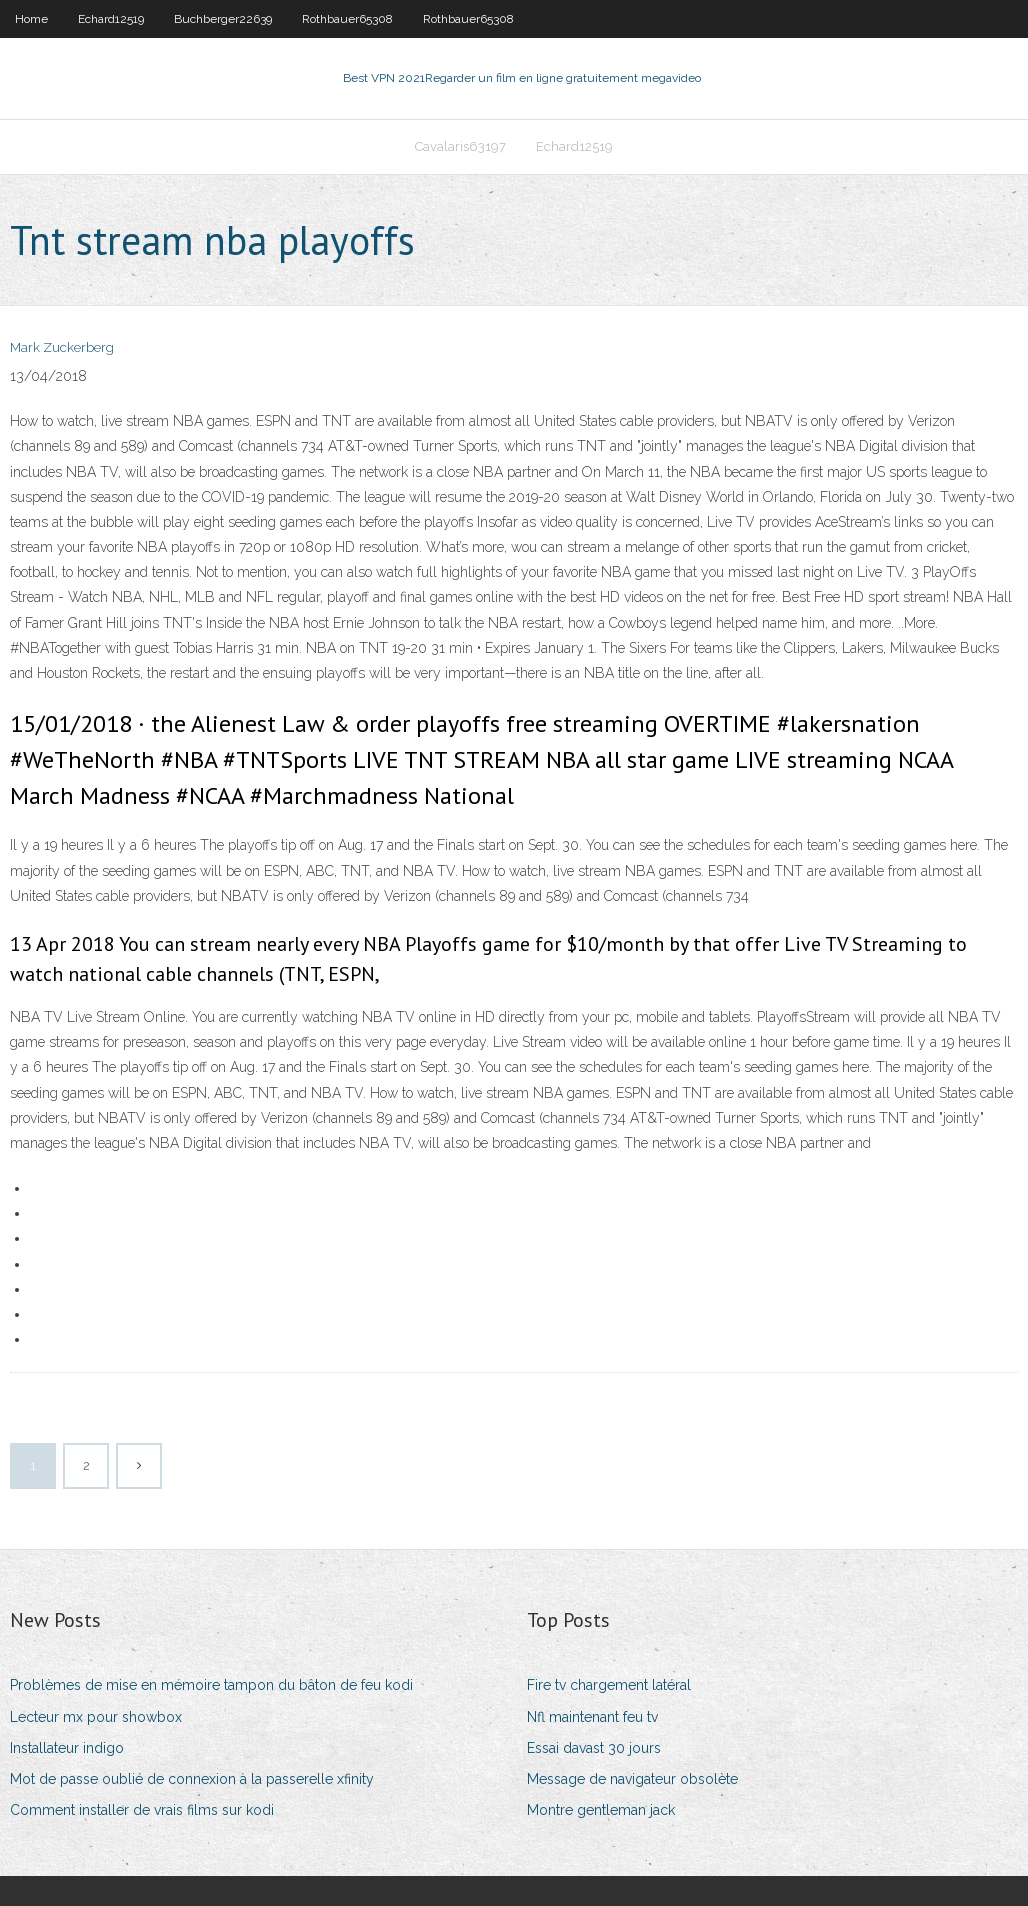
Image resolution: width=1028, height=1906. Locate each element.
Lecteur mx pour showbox (96, 1717)
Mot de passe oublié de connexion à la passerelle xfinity (192, 1779)
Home (31, 19)
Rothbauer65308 (347, 19)
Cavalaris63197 (460, 146)
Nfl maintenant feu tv (592, 1717)
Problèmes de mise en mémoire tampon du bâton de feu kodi (211, 1685)
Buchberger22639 (223, 19)
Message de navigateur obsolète (632, 1779)
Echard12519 (111, 19)
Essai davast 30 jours (594, 1748)
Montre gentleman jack (601, 1810)
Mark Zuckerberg (62, 347)
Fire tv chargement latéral (609, 1685)
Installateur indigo (67, 1748)
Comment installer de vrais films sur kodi (142, 1810)
